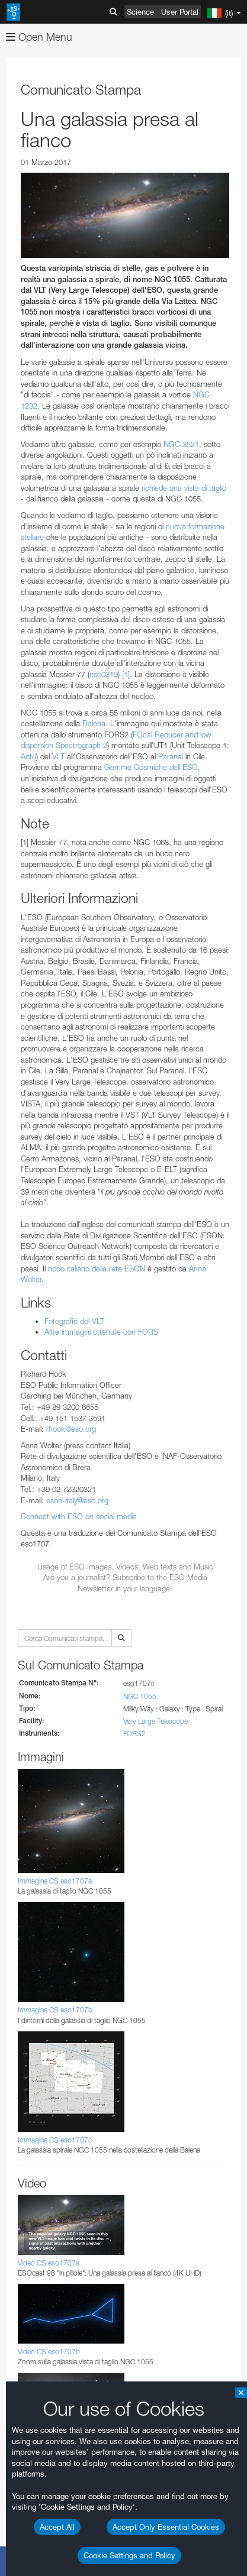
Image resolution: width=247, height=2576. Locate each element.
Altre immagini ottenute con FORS (101, 1331)
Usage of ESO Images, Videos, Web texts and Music (125, 1566)
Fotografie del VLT (74, 1321)
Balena (93, 723)
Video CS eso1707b (49, 2351)
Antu (28, 756)
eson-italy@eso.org (77, 1500)
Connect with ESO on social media (79, 1516)
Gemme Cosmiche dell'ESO (150, 767)
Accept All (57, 2527)
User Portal (179, 12)
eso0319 (103, 674)
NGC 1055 (139, 1696)
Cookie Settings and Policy (129, 2555)
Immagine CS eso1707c (55, 2139)
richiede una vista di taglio (184, 488)
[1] (126, 674)
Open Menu (39, 37)
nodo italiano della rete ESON (96, 1268)
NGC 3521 (181, 444)
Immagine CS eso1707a (55, 1880)
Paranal (170, 756)
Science (140, 12)
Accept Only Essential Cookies (166, 2527)
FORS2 (134, 1733)
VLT (58, 756)
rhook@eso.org (71, 1428)
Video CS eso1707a (48, 2262)
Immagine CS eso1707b (55, 2009)
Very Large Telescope (155, 1721)
